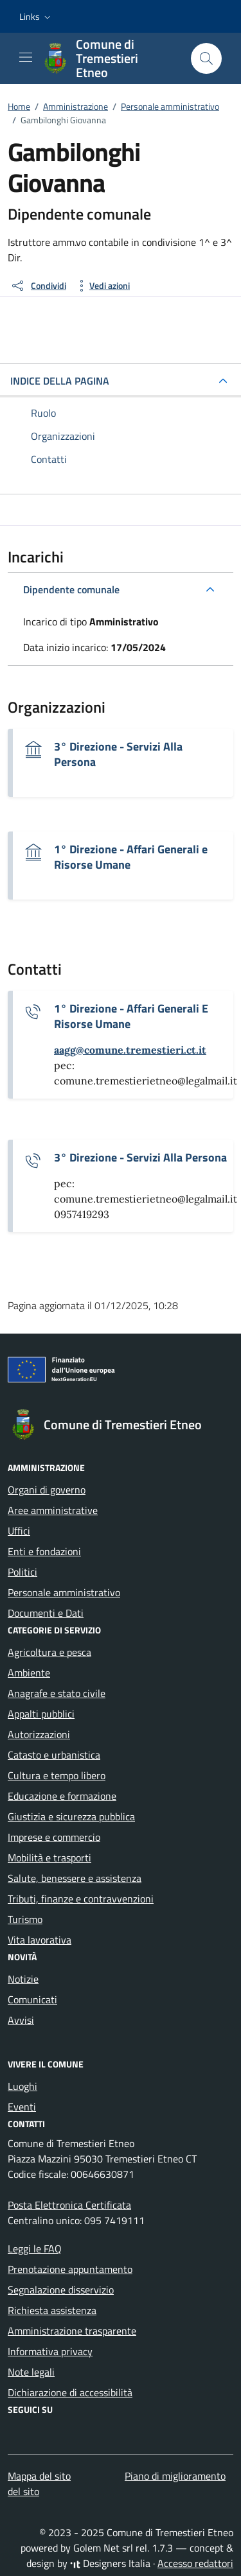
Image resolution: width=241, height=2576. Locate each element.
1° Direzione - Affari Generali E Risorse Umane (131, 1016)
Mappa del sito (39, 2476)
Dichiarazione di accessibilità (70, 2392)
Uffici (19, 1530)
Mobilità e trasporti (49, 1857)
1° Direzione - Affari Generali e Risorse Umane (131, 857)
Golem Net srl (103, 2547)
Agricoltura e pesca (49, 1652)
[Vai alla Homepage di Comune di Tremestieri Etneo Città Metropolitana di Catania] (110, 58)
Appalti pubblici (41, 1713)
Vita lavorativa (39, 1939)
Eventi (22, 2106)
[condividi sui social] (38, 285)
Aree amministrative (53, 1510)
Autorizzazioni (39, 1734)
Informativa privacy (50, 2351)
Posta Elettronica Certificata (69, 2205)
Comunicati (32, 1999)
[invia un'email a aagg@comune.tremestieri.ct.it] (130, 1049)
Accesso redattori (195, 2563)
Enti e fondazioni (44, 1551)
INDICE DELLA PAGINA (59, 380)
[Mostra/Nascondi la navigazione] (25, 57)
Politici (22, 1572)
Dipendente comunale (71, 589)
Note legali (31, 2372)
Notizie (23, 1979)
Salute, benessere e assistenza (74, 1878)
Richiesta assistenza (52, 2310)
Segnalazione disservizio (61, 2289)
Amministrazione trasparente (72, 2330)
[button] (36, 16)
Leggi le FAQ (35, 2248)
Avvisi (21, 2020)
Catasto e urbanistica (54, 1754)
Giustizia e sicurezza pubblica (71, 1816)
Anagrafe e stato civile (56, 1693)
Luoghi (22, 2086)
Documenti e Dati (46, 1613)
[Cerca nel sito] (206, 58)
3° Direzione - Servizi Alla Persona (118, 754)
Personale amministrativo (64, 1592)
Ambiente (29, 1672)
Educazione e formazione (62, 1796)
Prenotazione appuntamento (70, 2269)
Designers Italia (110, 2563)
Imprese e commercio (54, 1837)
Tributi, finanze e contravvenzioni (81, 1898)
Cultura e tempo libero (56, 1775)
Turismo (25, 1919)
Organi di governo (46, 1489)
